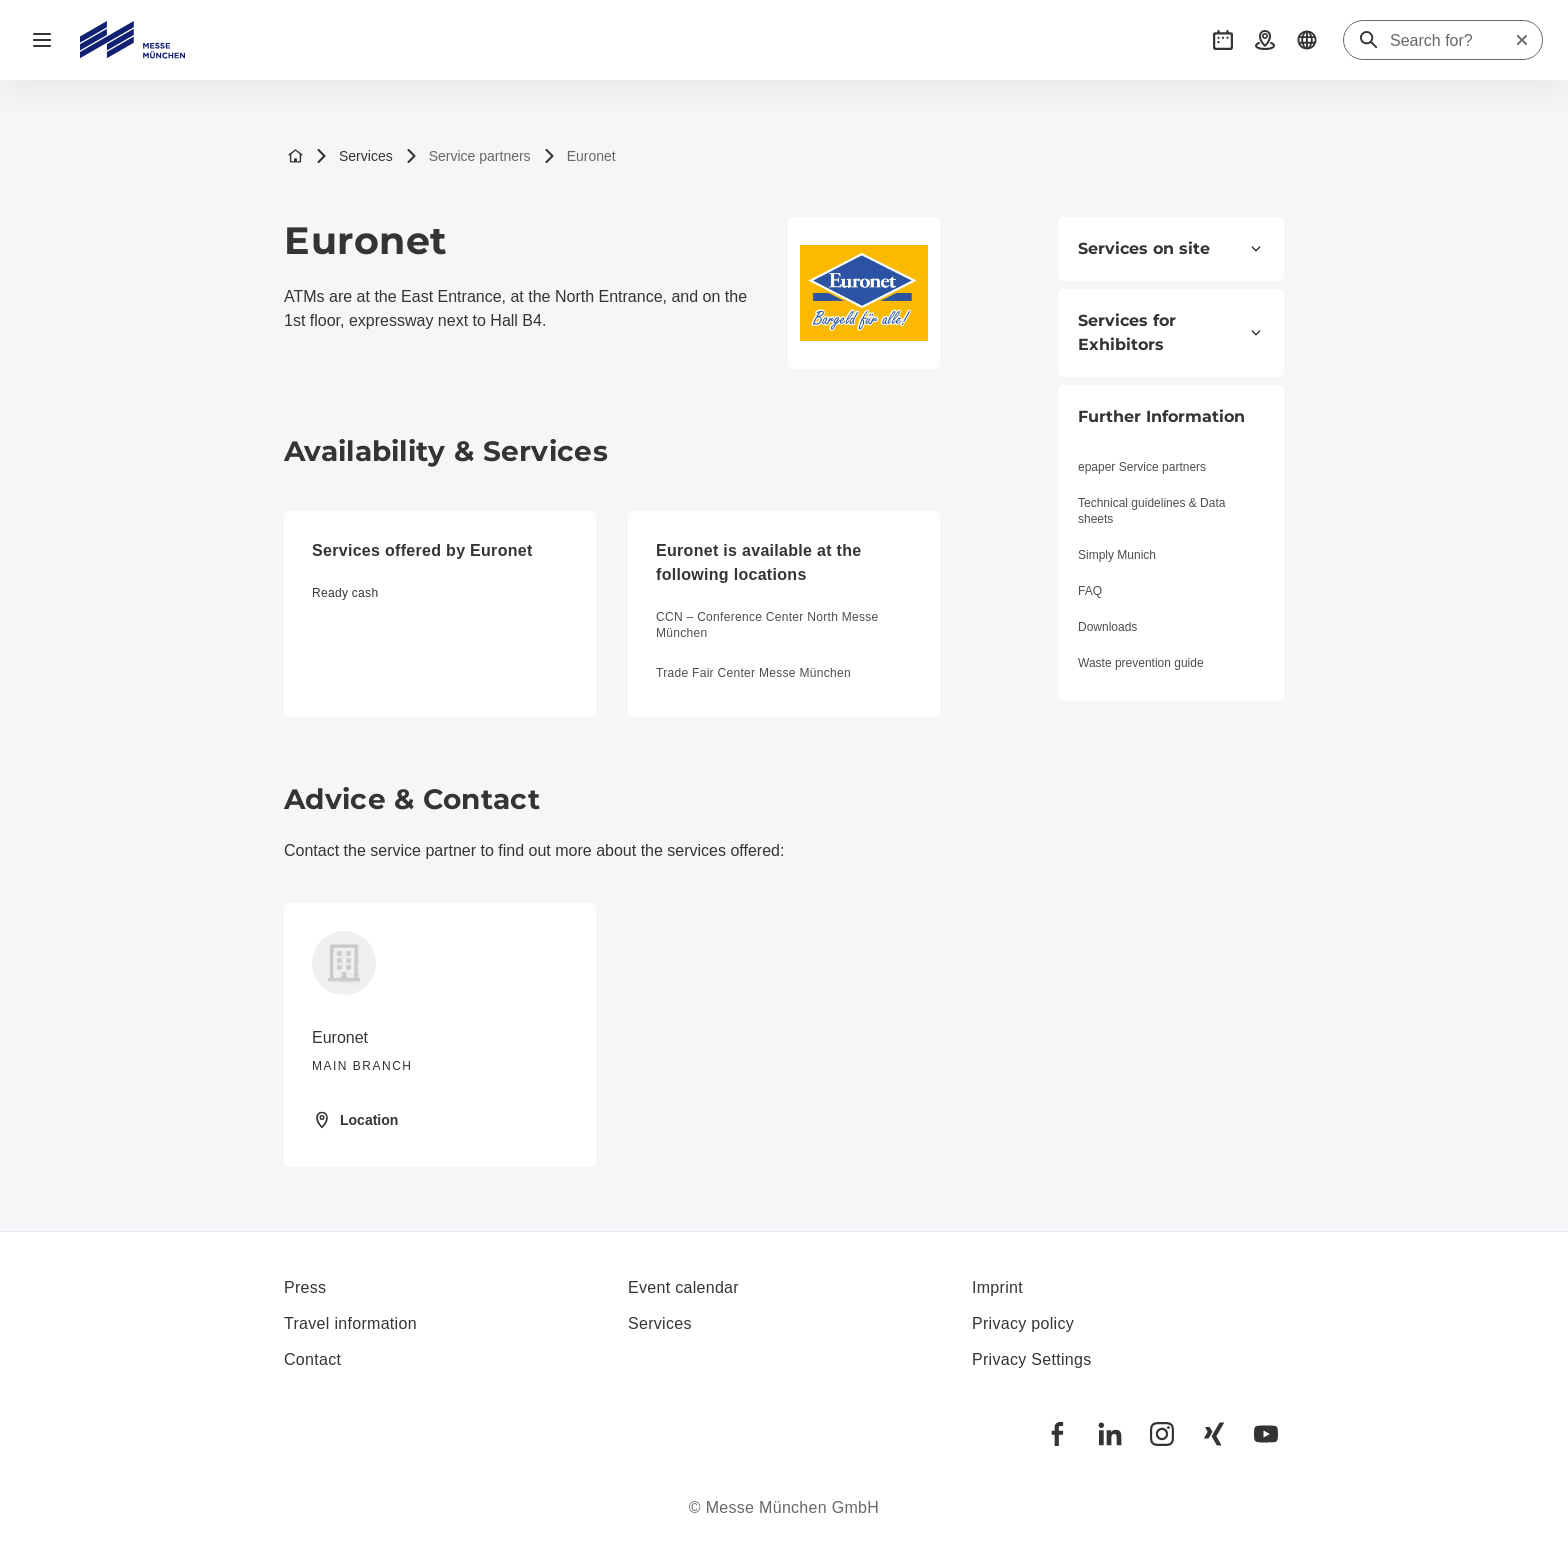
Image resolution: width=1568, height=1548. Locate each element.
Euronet (579, 156)
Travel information (350, 1323)
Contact (312, 1359)
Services (354, 156)
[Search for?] (1452, 41)
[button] (1223, 40)
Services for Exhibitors (1171, 332)
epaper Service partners (1142, 467)
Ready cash (345, 593)
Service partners (468, 156)
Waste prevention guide (1141, 663)
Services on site (1171, 248)
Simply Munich (1117, 555)
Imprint (997, 1287)
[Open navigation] (42, 40)
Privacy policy (1023, 1323)
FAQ (1090, 591)
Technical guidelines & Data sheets (1151, 511)
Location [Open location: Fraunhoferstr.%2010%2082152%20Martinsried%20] (355, 1120)
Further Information (1161, 416)
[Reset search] (1522, 40)
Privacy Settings (1032, 1359)
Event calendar (683, 1287)
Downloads (1107, 627)
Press (305, 1287)
